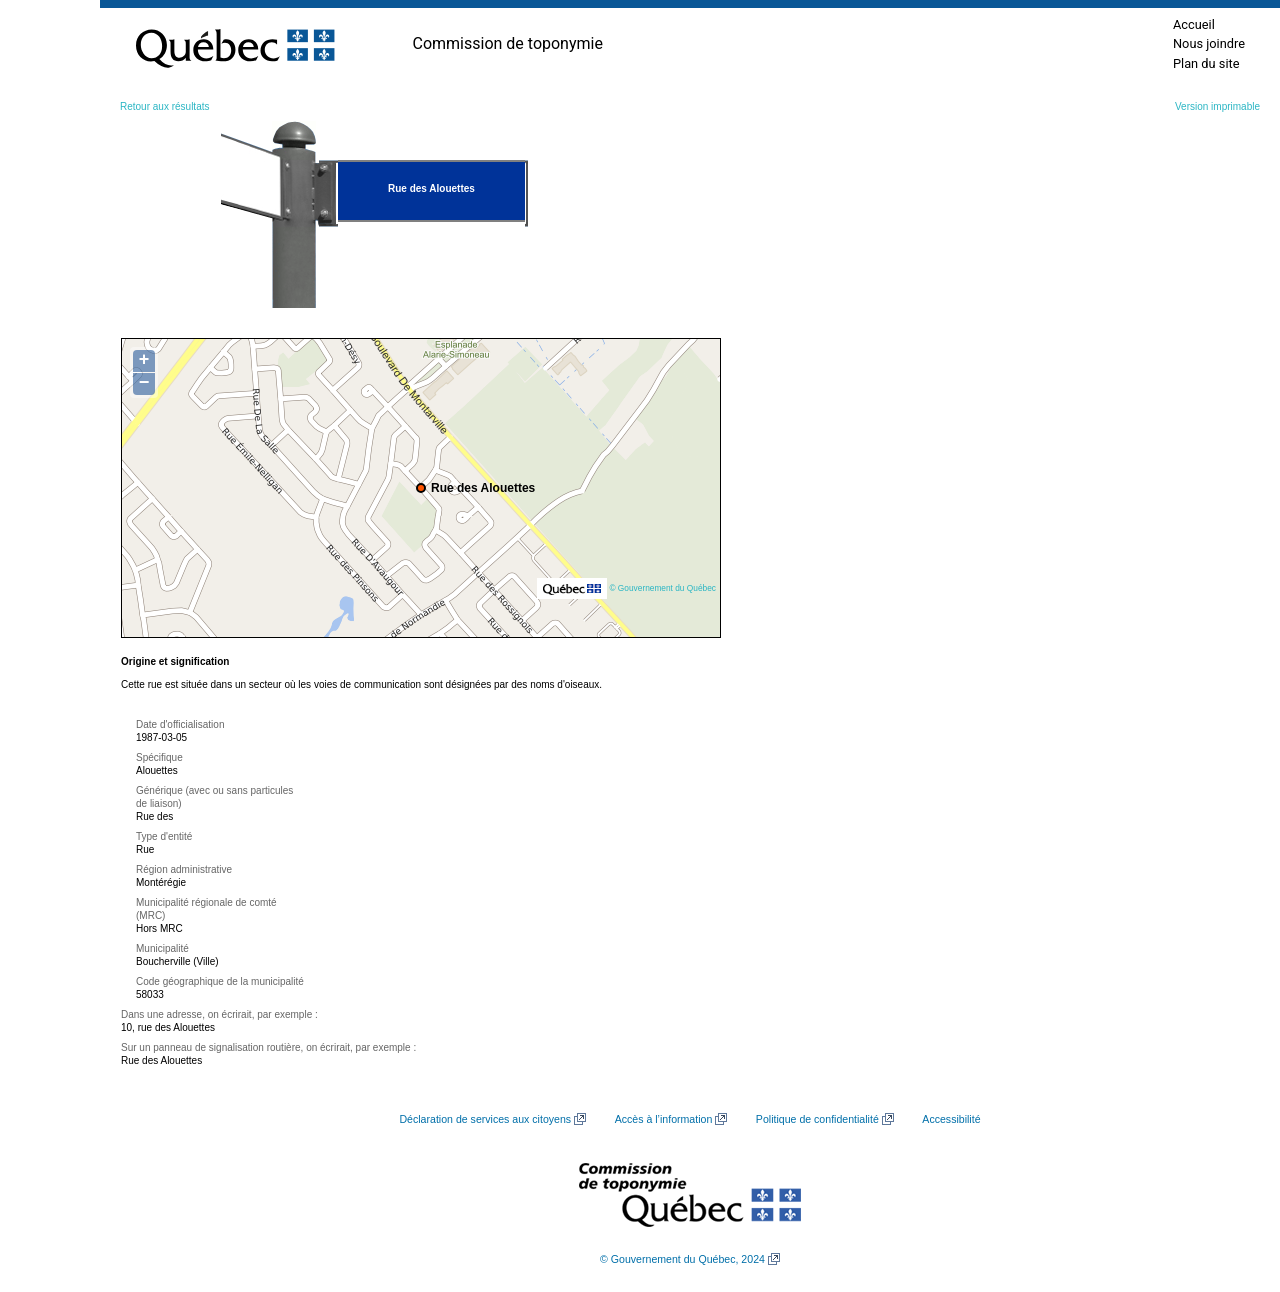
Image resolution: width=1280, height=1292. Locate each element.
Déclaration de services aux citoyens (485, 1119)
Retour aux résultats (165, 106)
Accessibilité (951, 1119)
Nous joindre (1209, 43)
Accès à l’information (664, 1119)
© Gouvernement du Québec (662, 588)
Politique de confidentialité (817, 1119)
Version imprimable (1217, 106)
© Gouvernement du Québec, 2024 (682, 1259)
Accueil (1194, 24)
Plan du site (1206, 63)
